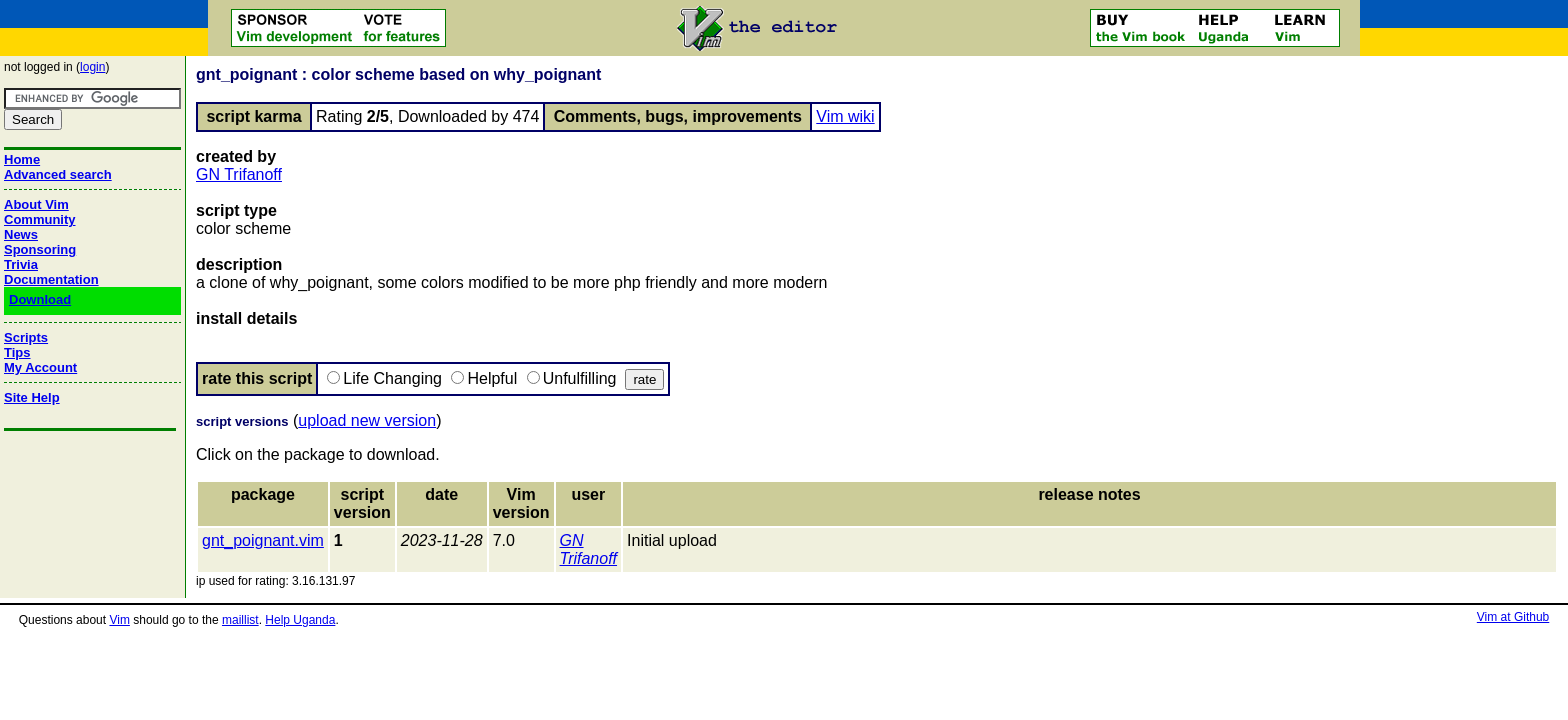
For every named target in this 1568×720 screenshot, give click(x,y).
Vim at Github (1513, 617)
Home (22, 159)
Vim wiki (845, 116)
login (92, 67)
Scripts (26, 337)
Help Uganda (300, 620)
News (21, 234)
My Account (40, 367)
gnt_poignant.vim (263, 540)
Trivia (21, 264)
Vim (119, 620)
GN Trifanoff (239, 174)
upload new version (367, 420)
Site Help (32, 397)
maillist (240, 620)
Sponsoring (40, 249)
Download (40, 299)
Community (40, 219)
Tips (17, 352)
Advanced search (58, 174)
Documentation (51, 279)
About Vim (36, 204)
